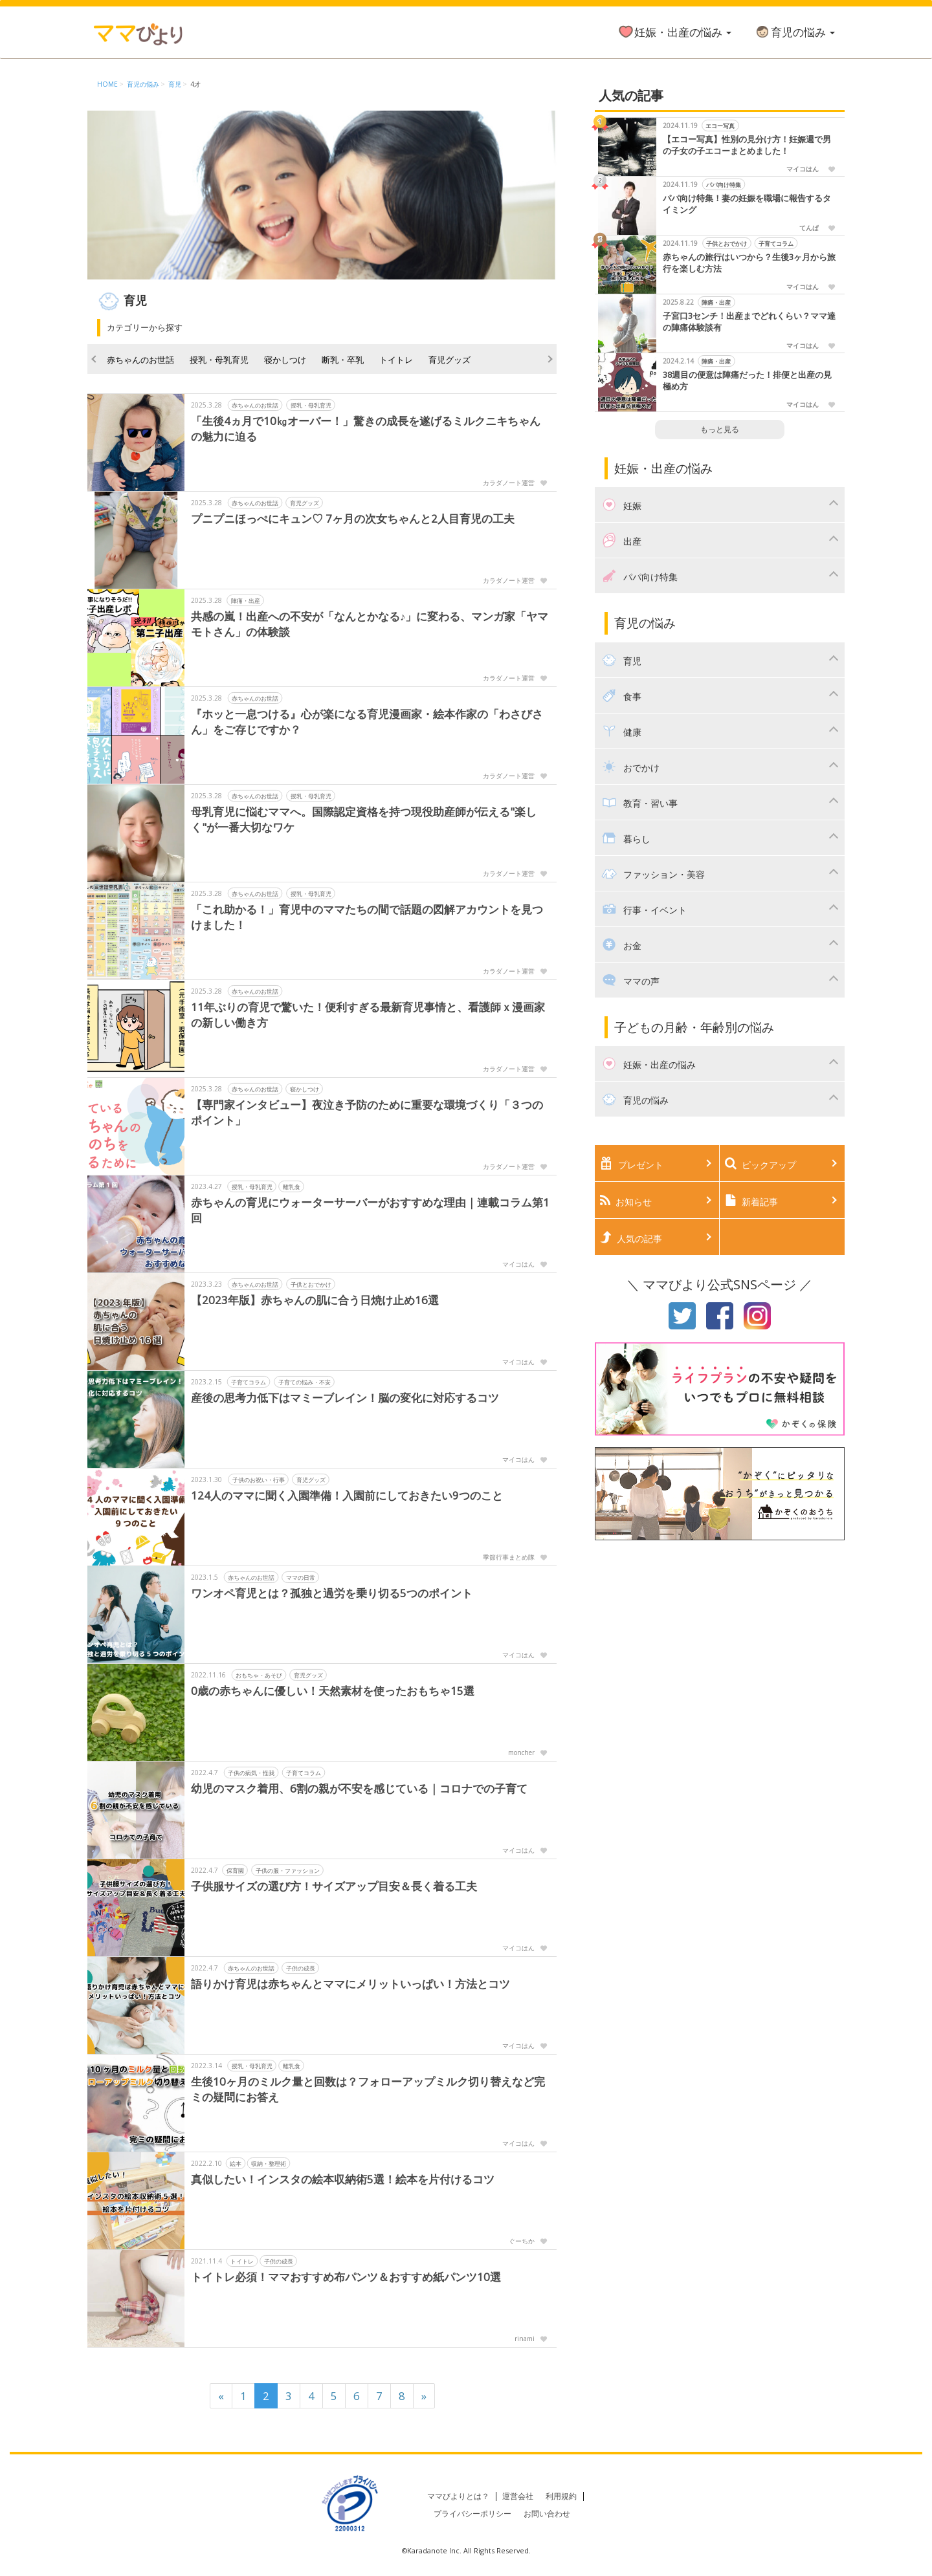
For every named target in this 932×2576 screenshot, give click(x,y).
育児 (174, 84)
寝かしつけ (285, 360)
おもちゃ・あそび (259, 1675)
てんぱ (809, 227)
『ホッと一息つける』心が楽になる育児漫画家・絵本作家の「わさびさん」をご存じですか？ (367, 721)
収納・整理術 (268, 2163)
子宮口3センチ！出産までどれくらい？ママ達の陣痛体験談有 (749, 322)
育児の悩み (794, 31)
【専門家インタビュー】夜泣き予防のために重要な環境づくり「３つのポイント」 (367, 1112)
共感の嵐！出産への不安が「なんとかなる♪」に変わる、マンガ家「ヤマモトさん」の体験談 (370, 624)
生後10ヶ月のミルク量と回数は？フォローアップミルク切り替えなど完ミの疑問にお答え (368, 2089)
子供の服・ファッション (288, 1870)
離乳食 (291, 1187)
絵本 (235, 2163)
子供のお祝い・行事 (258, 1480)
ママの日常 (300, 1577)
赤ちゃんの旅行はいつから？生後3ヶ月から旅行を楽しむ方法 (749, 263)
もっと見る (719, 429)
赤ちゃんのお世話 (140, 360)
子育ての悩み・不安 (304, 1382)
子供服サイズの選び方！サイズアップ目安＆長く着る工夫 (334, 1886)
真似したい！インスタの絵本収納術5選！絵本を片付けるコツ (342, 2179)
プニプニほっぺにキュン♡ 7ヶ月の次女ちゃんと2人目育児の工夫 (353, 518)
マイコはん (518, 1264)
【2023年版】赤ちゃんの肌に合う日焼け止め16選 (315, 1300)
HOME (107, 84)
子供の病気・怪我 (251, 1773)
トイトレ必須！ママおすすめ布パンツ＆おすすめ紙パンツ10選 (346, 2276)
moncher (521, 1752)
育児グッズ (449, 360)
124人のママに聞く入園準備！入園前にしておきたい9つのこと (347, 1495)
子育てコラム (248, 1382)
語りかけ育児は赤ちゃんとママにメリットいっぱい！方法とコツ (350, 1983)
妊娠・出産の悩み (674, 31)
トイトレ (396, 360)
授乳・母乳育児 (219, 360)
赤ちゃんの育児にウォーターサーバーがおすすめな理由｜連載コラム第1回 (370, 1210)
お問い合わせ (547, 2513)
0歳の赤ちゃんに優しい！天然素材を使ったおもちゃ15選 (332, 1690)
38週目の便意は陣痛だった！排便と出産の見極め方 (747, 380)
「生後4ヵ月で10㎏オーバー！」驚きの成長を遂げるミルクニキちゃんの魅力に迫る (365, 428)
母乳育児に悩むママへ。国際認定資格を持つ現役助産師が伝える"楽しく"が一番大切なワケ (364, 819)
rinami (525, 2338)
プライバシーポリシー (472, 2513)
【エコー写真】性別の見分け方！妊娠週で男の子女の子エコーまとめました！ (747, 145)
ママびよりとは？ (458, 2496)
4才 (195, 84)
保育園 (235, 1870)
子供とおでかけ (311, 1284)
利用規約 (561, 2496)
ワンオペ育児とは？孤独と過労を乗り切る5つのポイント (331, 1593)
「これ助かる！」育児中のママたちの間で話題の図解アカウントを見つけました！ (367, 917)
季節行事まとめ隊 (509, 1557)
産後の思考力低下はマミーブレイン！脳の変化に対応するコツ (345, 1397)
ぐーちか (522, 2241)
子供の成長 (300, 1968)
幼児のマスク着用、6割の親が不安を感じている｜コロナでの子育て (359, 1788)
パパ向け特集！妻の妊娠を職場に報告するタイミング (747, 204)
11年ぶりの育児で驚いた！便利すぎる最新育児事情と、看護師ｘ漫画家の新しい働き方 (368, 1014)
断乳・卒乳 (343, 360)
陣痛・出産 (245, 600)
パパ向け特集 (723, 184)
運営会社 (517, 2496)
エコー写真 (720, 126)
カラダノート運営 (509, 482)
